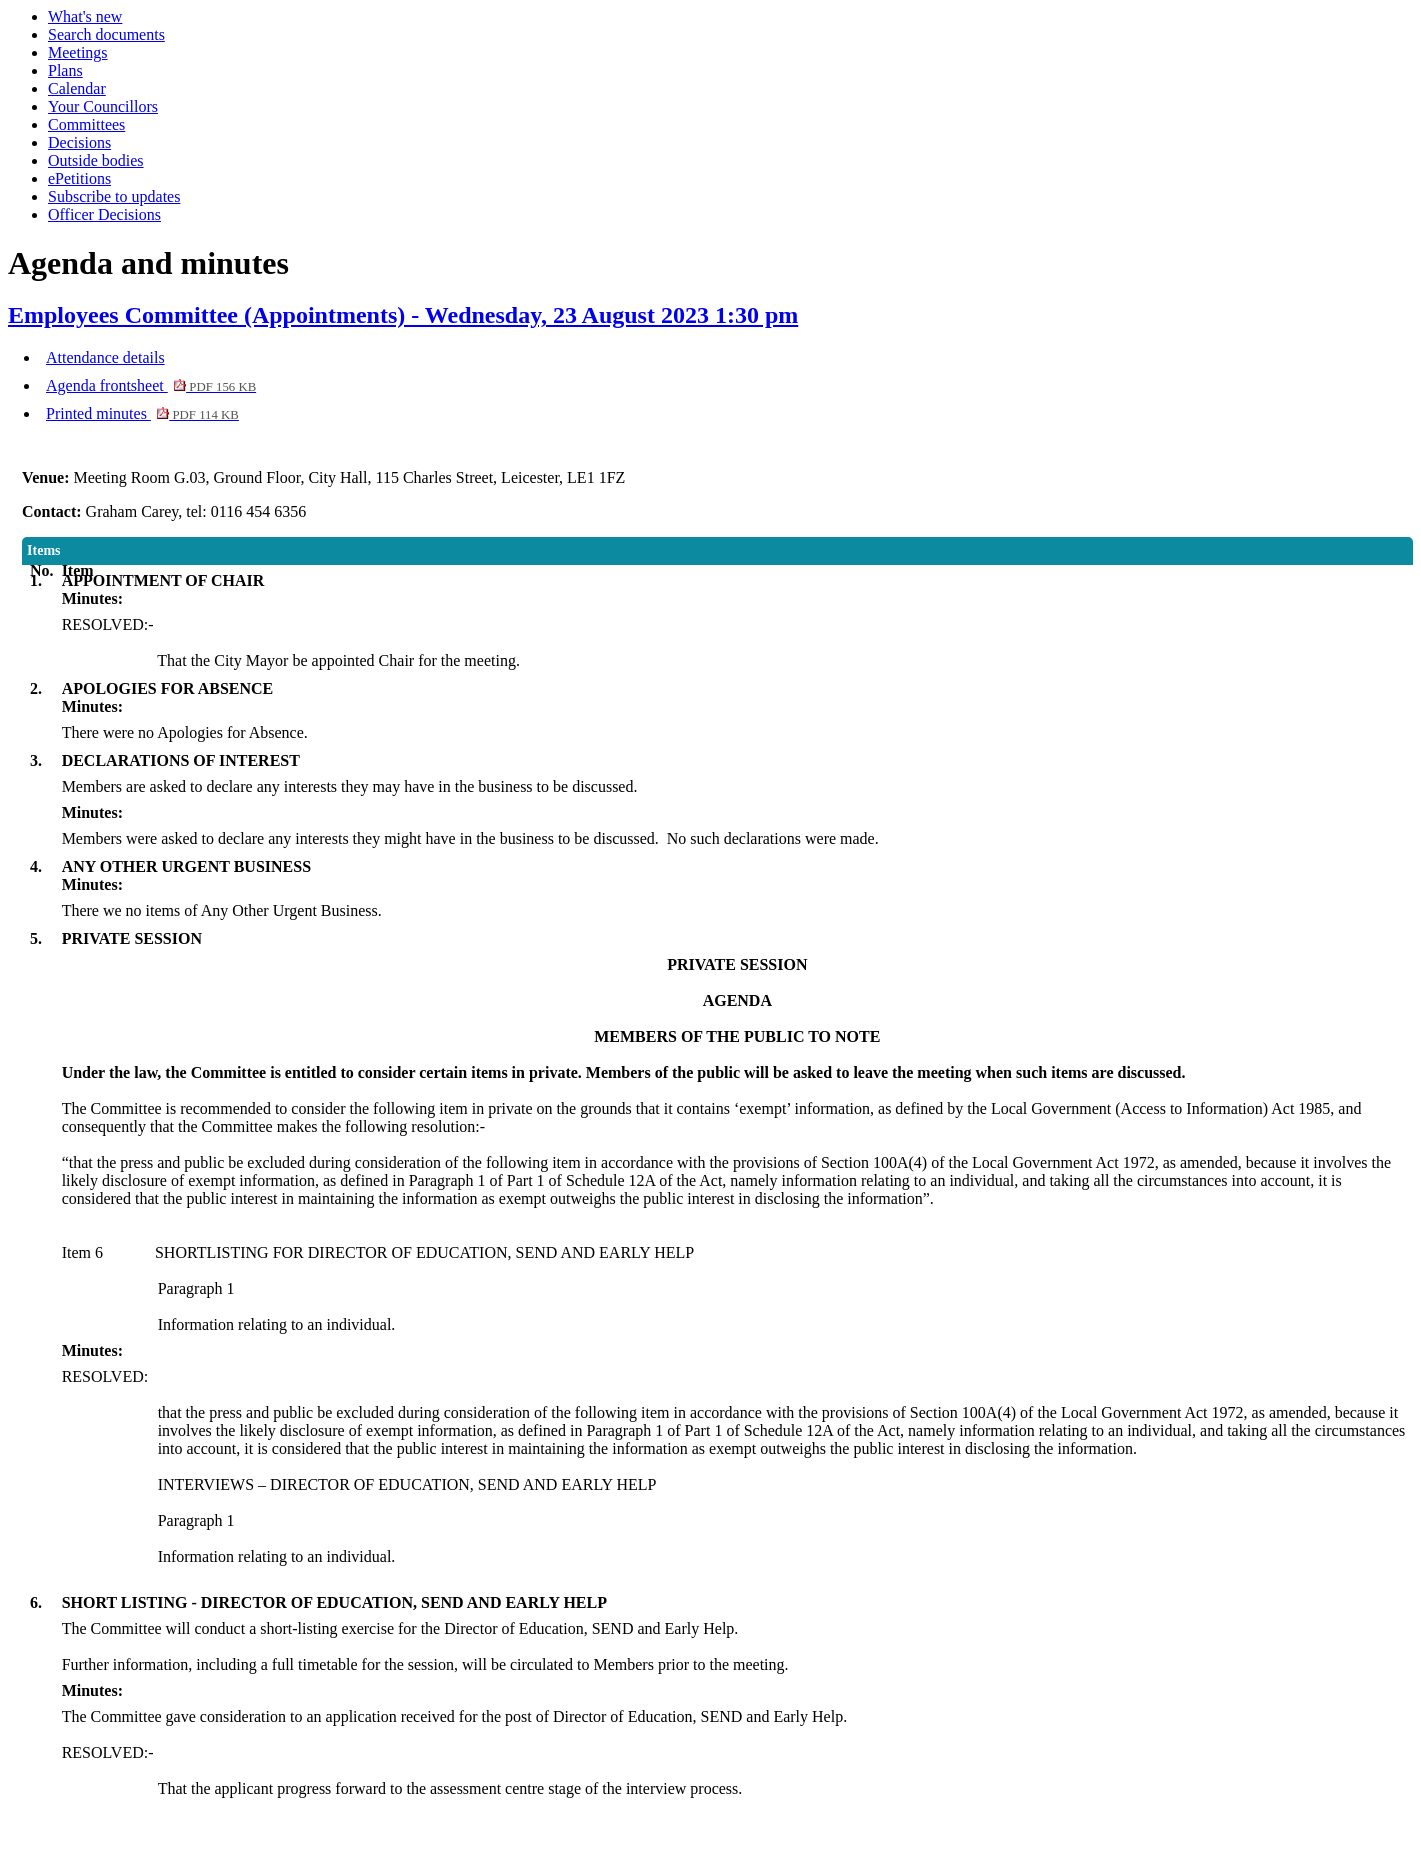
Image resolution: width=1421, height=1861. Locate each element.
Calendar (77, 88)
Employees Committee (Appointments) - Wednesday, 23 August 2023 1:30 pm (403, 315)
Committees (86, 124)
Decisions (79, 142)
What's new (85, 16)
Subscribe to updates (114, 196)
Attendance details (105, 357)
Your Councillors (103, 106)
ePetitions (79, 178)
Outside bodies (96, 160)
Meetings (78, 52)
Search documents (106, 34)
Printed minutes (142, 413)
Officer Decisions (104, 214)
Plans (65, 70)
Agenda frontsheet (151, 385)
